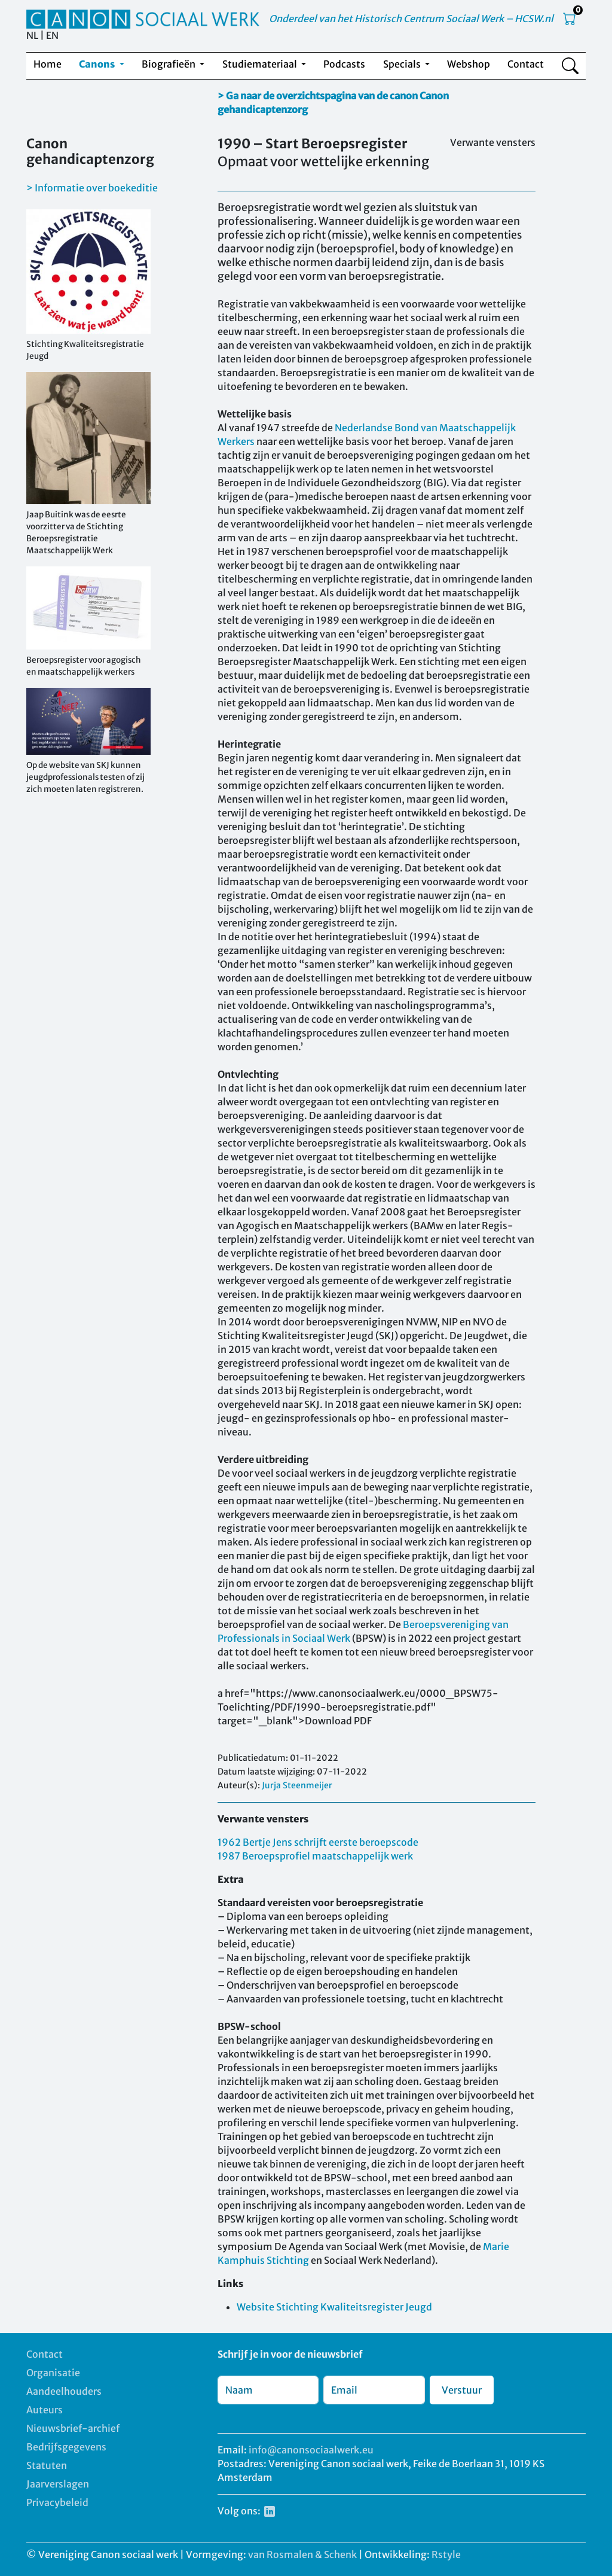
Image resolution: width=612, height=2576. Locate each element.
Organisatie (53, 2373)
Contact (525, 64)
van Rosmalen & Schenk (302, 2554)
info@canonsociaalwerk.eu (311, 2450)
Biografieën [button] (169, 64)
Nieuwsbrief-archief (73, 2428)
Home (47, 64)
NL (32, 35)
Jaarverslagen (57, 2484)
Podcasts (344, 64)
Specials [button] (403, 64)
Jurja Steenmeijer (297, 1785)
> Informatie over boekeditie (92, 188)
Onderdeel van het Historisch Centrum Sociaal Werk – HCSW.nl (411, 19)
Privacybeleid (57, 2502)
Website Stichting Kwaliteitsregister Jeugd (334, 2307)
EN (52, 35)
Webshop (468, 64)
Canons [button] (98, 64)
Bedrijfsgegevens (66, 2447)
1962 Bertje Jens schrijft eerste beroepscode (318, 1842)
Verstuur (462, 2390)
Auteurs (44, 2410)
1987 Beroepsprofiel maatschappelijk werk (315, 1856)
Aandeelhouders (64, 2391)
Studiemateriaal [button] (260, 64)
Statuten (46, 2465)
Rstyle (446, 2554)
